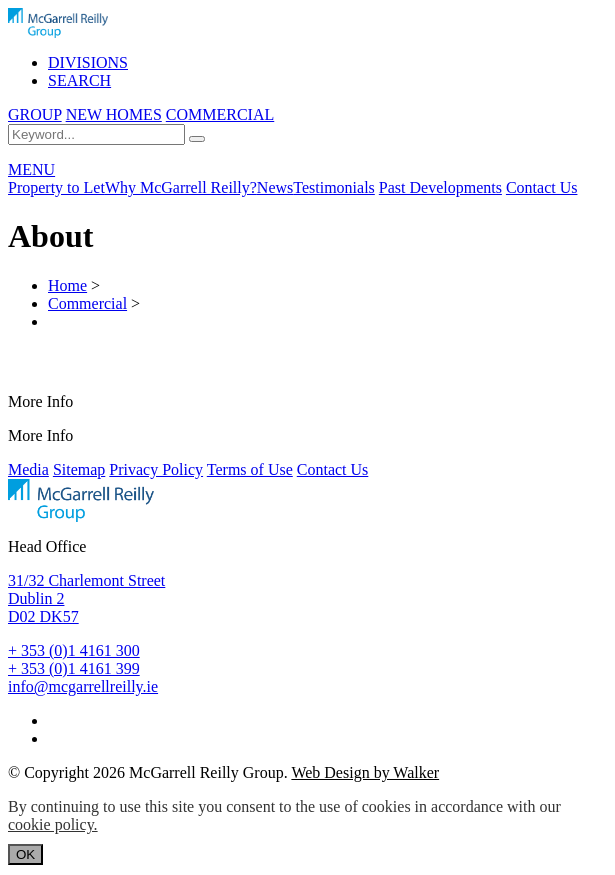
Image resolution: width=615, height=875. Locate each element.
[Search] (197, 139)
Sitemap (79, 469)
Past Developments (440, 187)
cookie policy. (53, 824)
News (275, 187)
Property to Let (56, 187)
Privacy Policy (156, 469)
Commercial (87, 303)
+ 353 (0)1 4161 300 (74, 650)
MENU (31, 169)
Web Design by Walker (365, 772)
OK (25, 854)
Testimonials (334, 187)
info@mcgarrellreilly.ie (83, 686)
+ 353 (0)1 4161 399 (74, 668)
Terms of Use (250, 469)
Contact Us (542, 187)
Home (67, 285)
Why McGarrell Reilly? (181, 187)
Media (28, 469)
